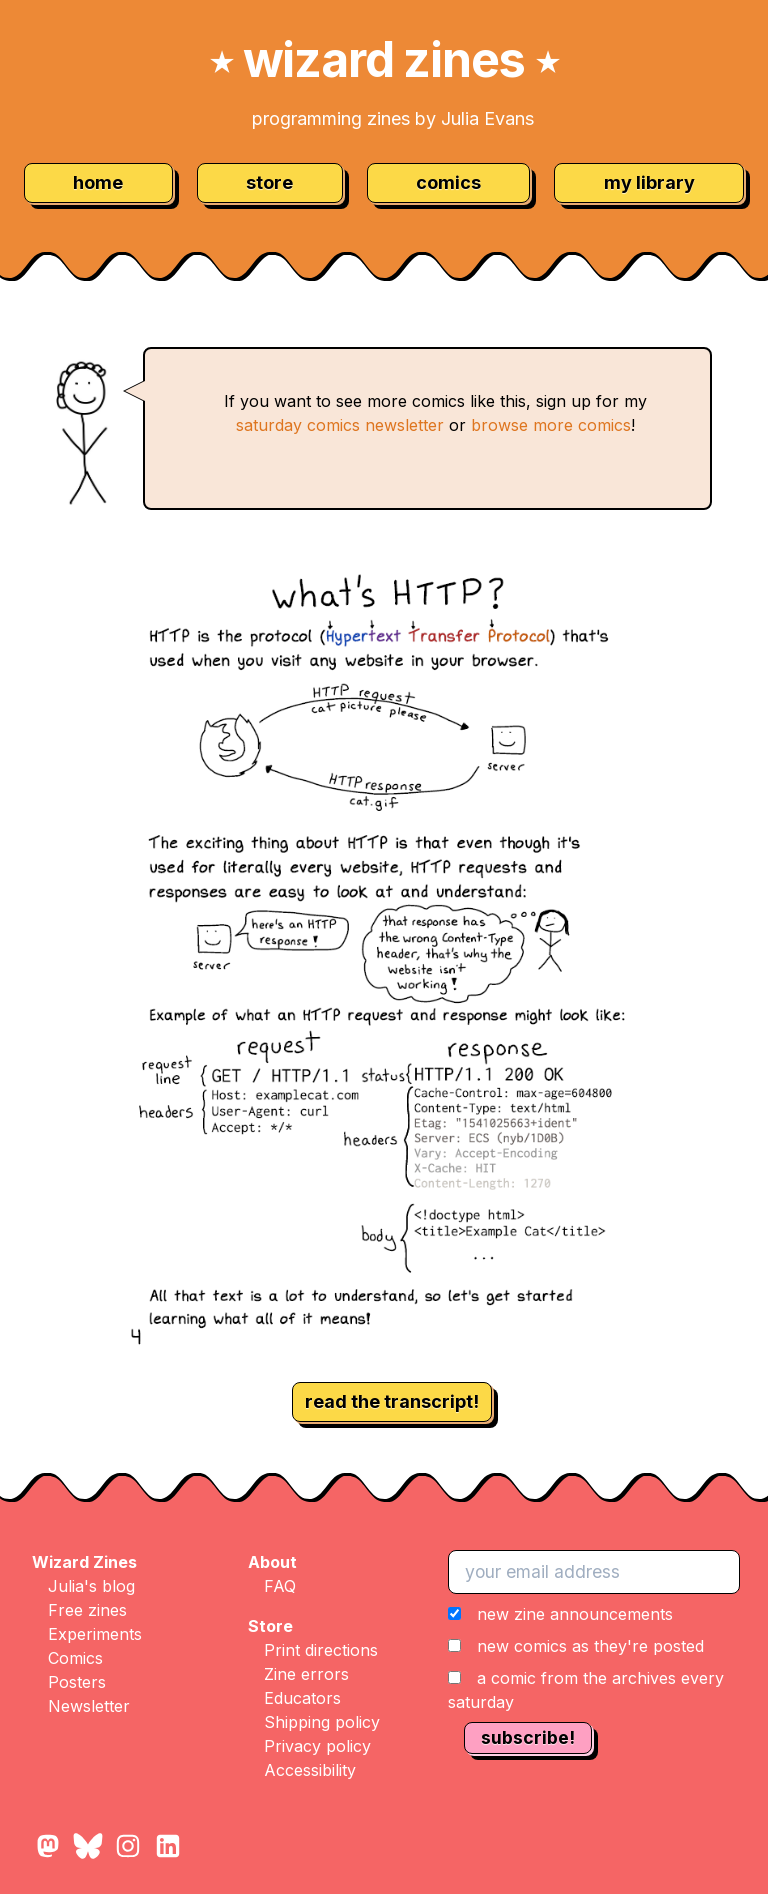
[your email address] (594, 1572)
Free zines (87, 1610)
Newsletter (89, 1706)
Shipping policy (322, 1722)
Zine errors (306, 1674)
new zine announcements (575, 1614)
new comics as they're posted (590, 1646)
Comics (75, 1658)
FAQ (280, 1586)
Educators (302, 1698)
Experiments (95, 1634)
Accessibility (310, 1770)
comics (448, 182)
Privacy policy (317, 1746)
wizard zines (384, 59)
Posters (77, 1682)
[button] (600, 1658)
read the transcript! (392, 1401)
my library (649, 182)
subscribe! (528, 1737)
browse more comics (551, 425)
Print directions (321, 1650)
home (98, 182)
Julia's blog (91, 1586)
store (269, 182)
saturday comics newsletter (340, 425)
